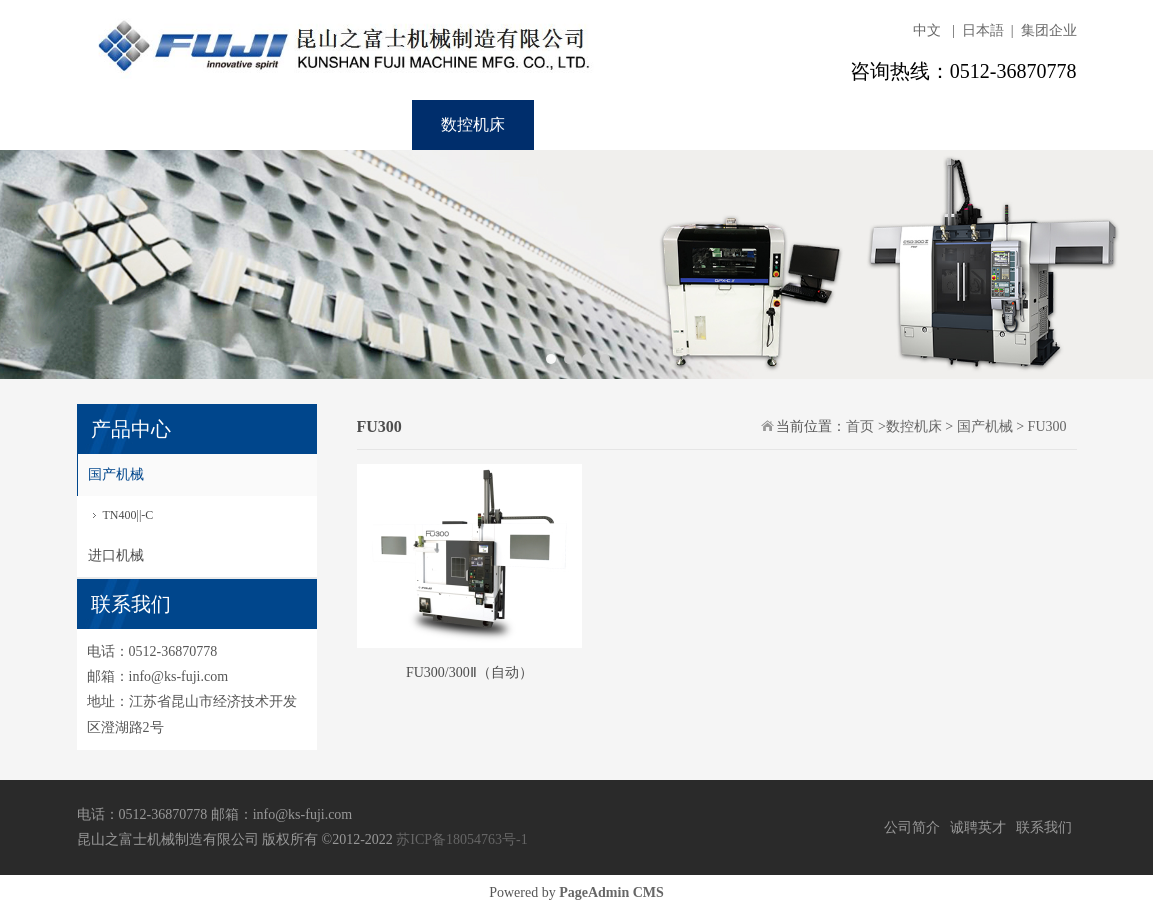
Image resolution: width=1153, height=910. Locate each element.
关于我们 (228, 124)
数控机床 (473, 124)
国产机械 (116, 474)
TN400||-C (128, 515)
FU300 (1047, 426)
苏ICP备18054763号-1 (461, 839)
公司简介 (912, 827)
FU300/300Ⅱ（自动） (469, 672)
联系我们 (718, 124)
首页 (121, 124)
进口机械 (116, 555)
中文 (927, 30)
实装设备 (350, 124)
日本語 (983, 30)
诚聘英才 (596, 124)
